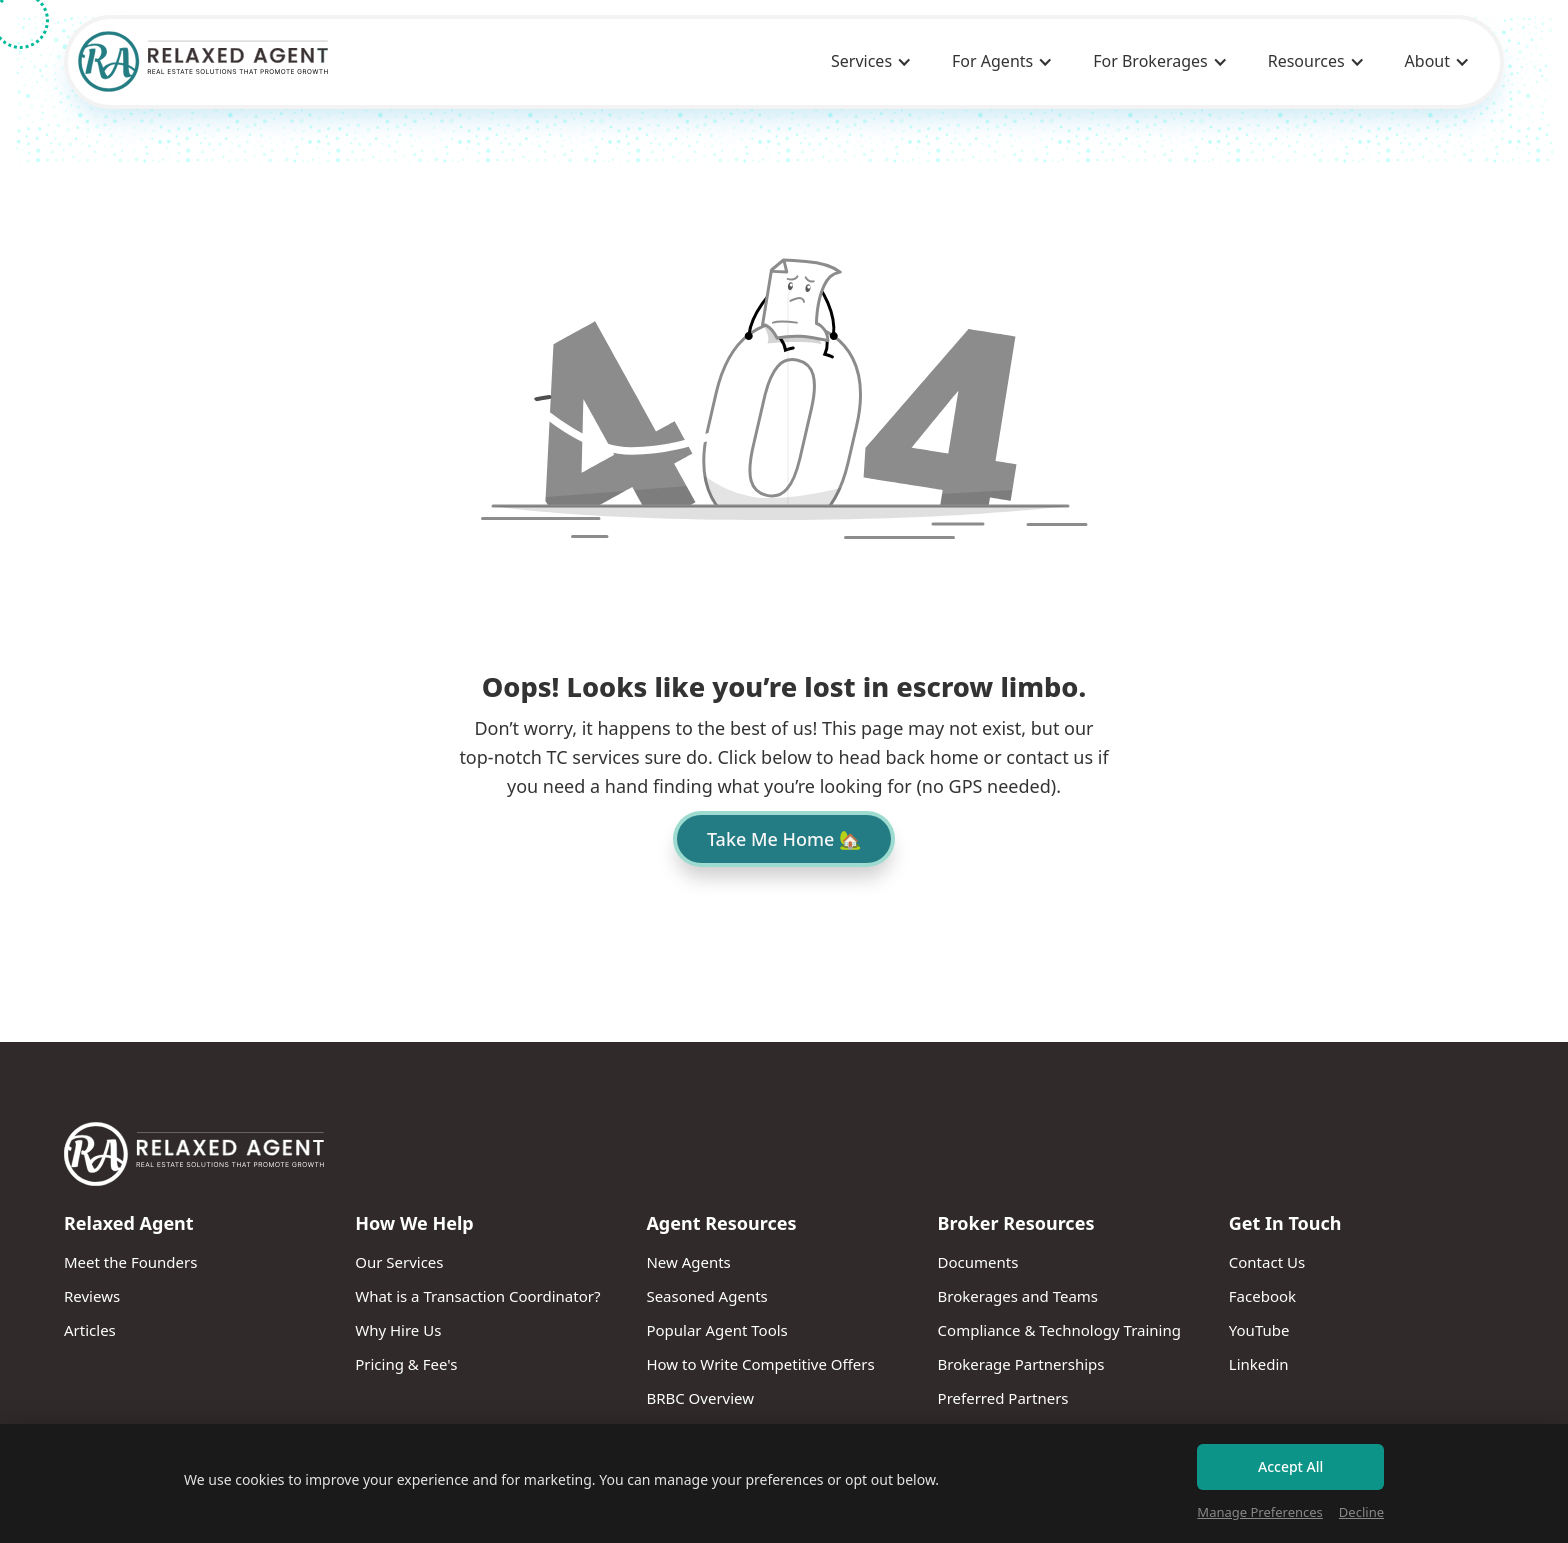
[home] (203, 61)
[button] (871, 62)
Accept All (1290, 1466)
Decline (1361, 1512)
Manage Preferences (1260, 1512)
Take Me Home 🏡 (784, 839)
